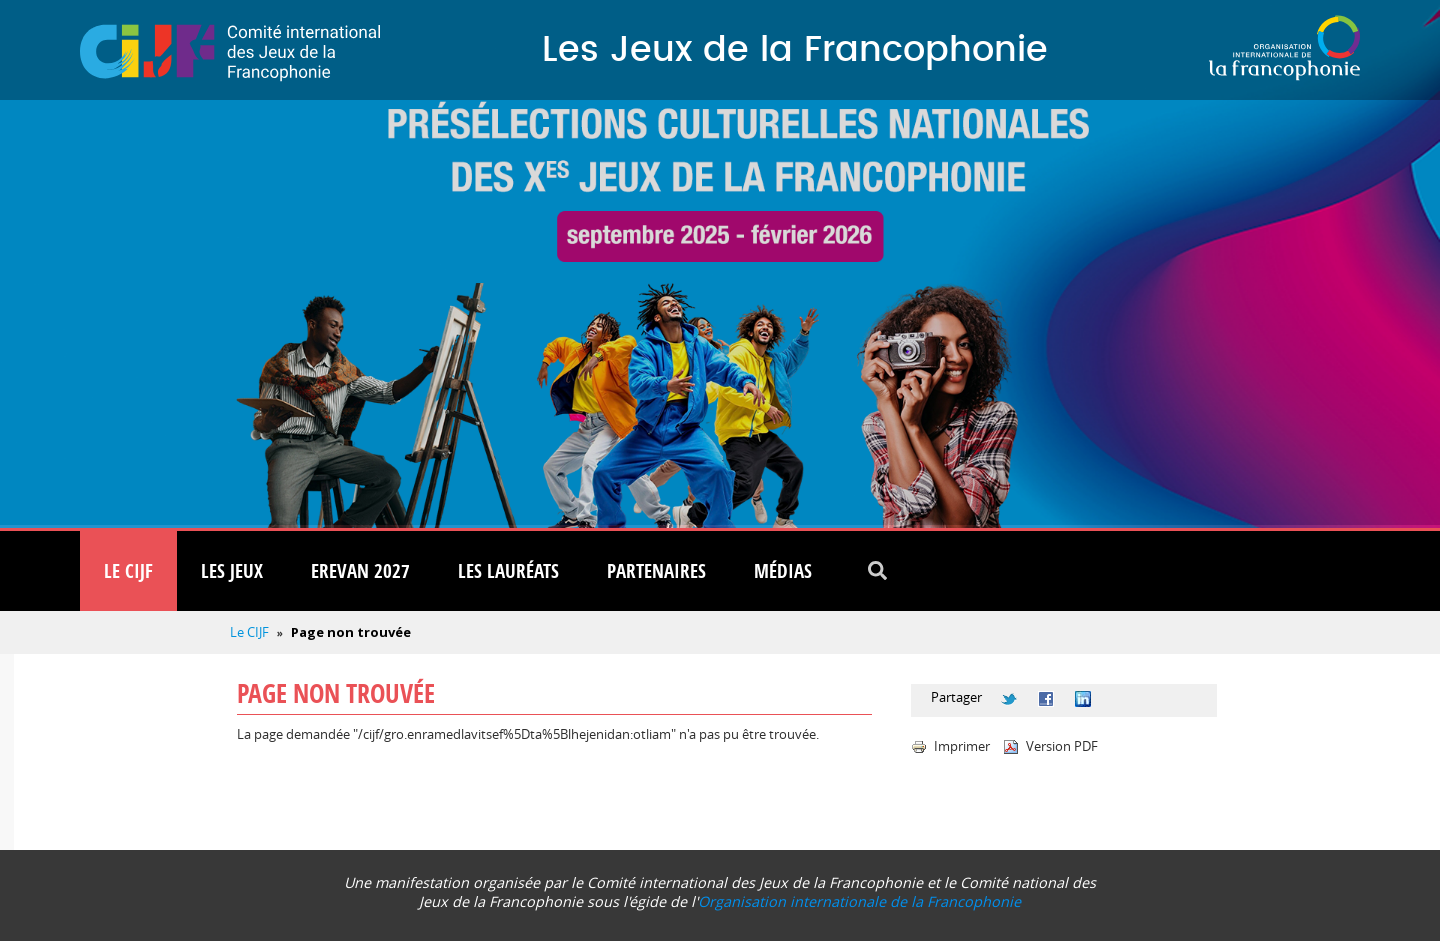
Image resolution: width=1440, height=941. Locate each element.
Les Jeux (232, 571)
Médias (783, 571)
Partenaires (656, 571)
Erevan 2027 (360, 571)
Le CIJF (128, 571)
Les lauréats (508, 571)
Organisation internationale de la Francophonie (859, 901)
